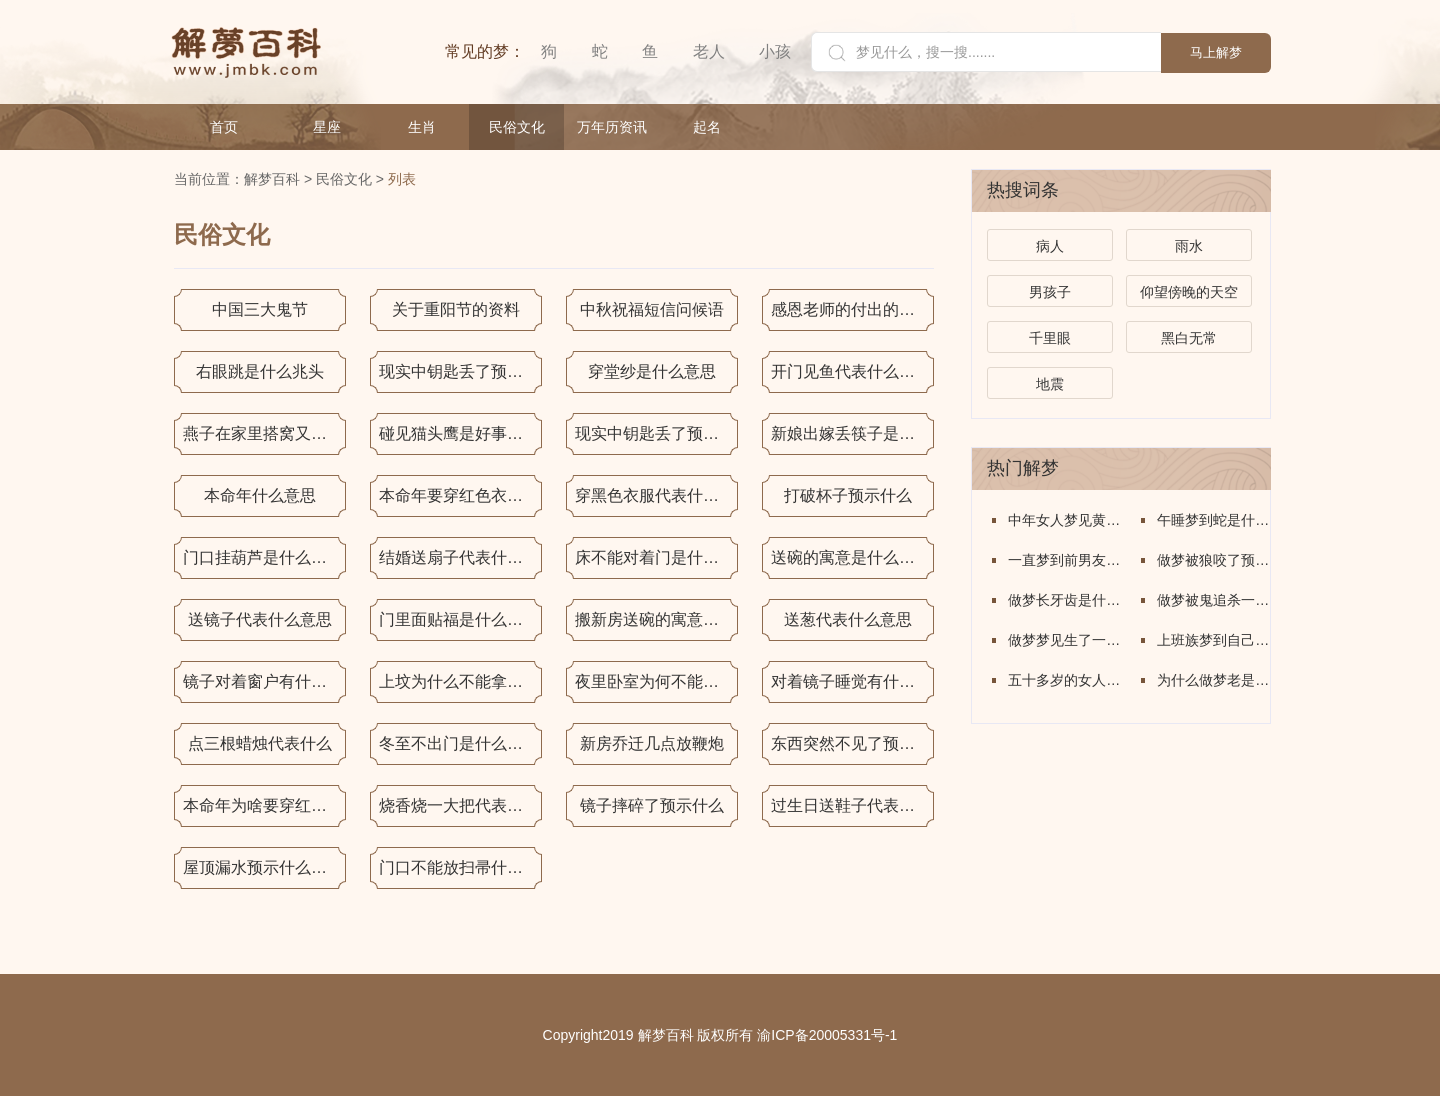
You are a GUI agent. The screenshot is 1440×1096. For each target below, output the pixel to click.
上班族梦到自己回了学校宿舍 (1213, 640)
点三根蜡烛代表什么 (260, 743)
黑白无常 (1189, 338)
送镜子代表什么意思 (260, 619)
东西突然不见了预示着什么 (852, 743)
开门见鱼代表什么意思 (851, 371)
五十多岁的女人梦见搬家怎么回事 (1064, 680)
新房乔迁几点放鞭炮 (652, 743)
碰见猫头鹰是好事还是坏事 (460, 433)
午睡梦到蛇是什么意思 (1213, 520)
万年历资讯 (612, 127)
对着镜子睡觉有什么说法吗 (852, 681)
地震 (1050, 384)
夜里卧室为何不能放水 (655, 681)
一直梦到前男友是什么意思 (1064, 560)
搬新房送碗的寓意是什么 (656, 619)
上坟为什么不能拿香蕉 (459, 681)
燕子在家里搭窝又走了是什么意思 (264, 433)
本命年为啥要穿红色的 (263, 805)
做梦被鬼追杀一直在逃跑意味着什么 (1213, 600)
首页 (224, 127)
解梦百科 (272, 179)
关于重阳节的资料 (456, 309)
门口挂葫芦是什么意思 (263, 557)
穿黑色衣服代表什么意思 (656, 495)
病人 (1050, 246)
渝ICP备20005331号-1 (827, 1035)
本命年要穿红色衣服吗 (459, 495)
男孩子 (1050, 292)
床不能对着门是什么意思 (656, 557)
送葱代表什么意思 (848, 619)
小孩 (775, 51)
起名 (707, 127)
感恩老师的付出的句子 (851, 309)
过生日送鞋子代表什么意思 (852, 805)
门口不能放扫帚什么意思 (460, 867)
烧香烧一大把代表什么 (459, 805)
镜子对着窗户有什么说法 (264, 681)
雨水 (1189, 246)
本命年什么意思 (260, 495)
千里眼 (1050, 338)
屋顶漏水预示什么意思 (263, 867)
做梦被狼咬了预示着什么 (1213, 560)
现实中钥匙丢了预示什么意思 (460, 371)
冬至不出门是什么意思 (459, 743)
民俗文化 (517, 127)
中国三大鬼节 (260, 309)
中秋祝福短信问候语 (652, 309)
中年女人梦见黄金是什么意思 (1064, 520)
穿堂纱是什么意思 (652, 371)
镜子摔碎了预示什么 (652, 805)
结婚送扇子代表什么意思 (460, 557)
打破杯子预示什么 (848, 495)
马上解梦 (1216, 52)
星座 (327, 127)
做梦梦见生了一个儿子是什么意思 (1064, 640)
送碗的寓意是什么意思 (851, 557)
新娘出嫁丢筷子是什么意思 (852, 433)
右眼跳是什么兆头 (260, 371)
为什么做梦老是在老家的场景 (1213, 680)
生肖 (422, 127)
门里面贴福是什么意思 (459, 619)
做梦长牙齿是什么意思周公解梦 (1064, 600)
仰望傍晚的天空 (1189, 292)
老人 (709, 51)
